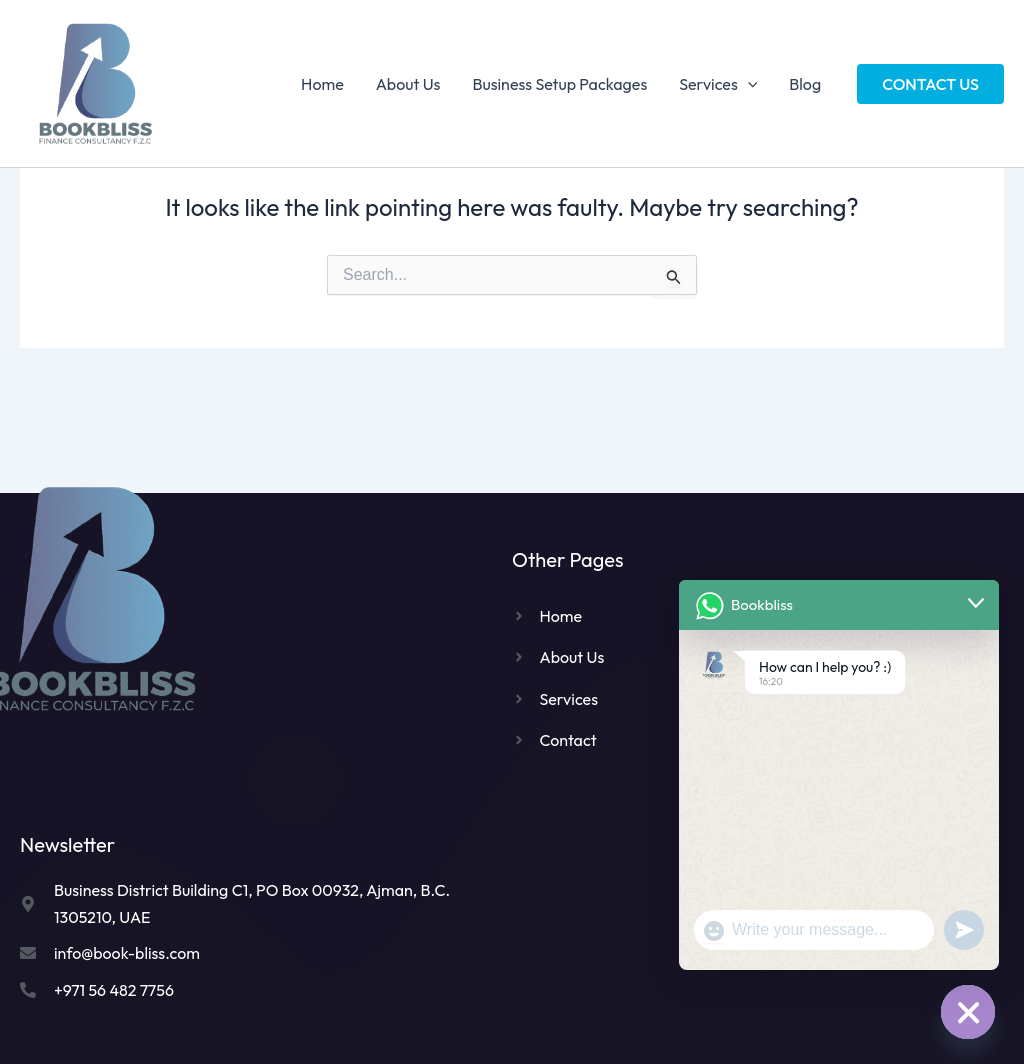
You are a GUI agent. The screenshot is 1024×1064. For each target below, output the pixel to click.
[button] (930, 84)
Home (322, 84)
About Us (408, 84)
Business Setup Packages (559, 84)
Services (718, 84)
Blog (805, 84)
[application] (748, 84)
